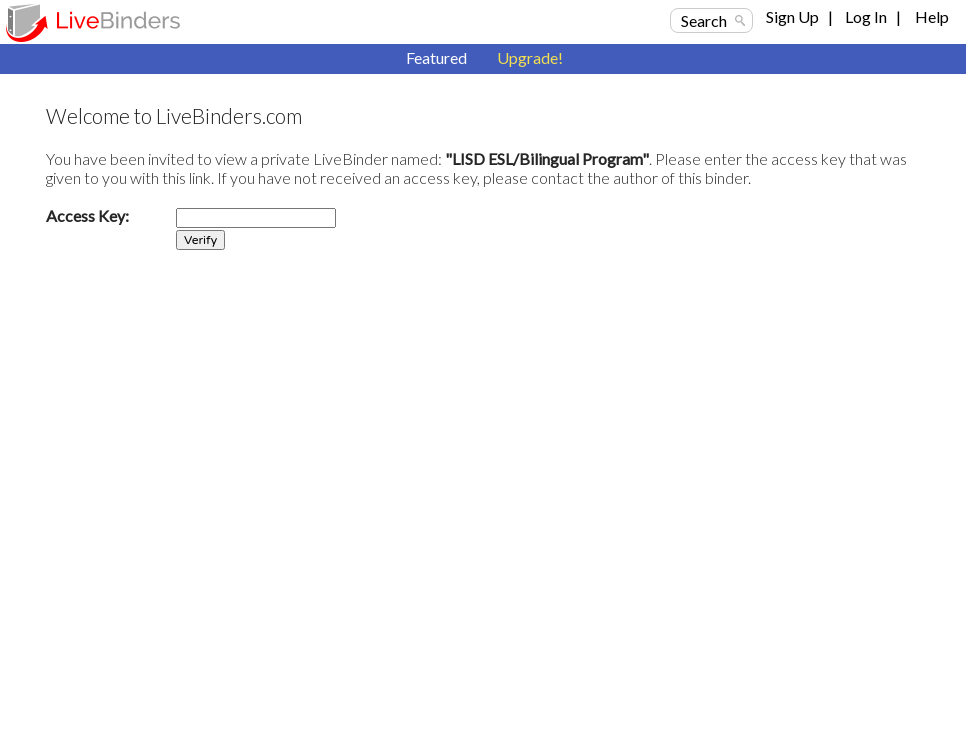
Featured (436, 57)
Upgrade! (530, 57)
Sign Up (792, 16)
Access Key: (87, 215)
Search (704, 20)
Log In (866, 16)
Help (932, 16)
